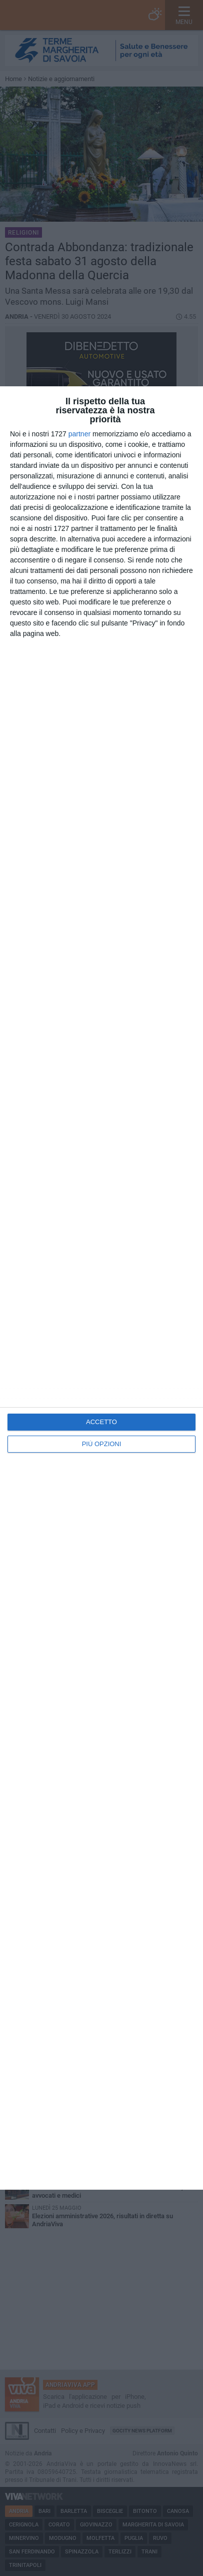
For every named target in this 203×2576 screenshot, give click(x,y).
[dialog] (101, 1288)
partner (79, 433)
